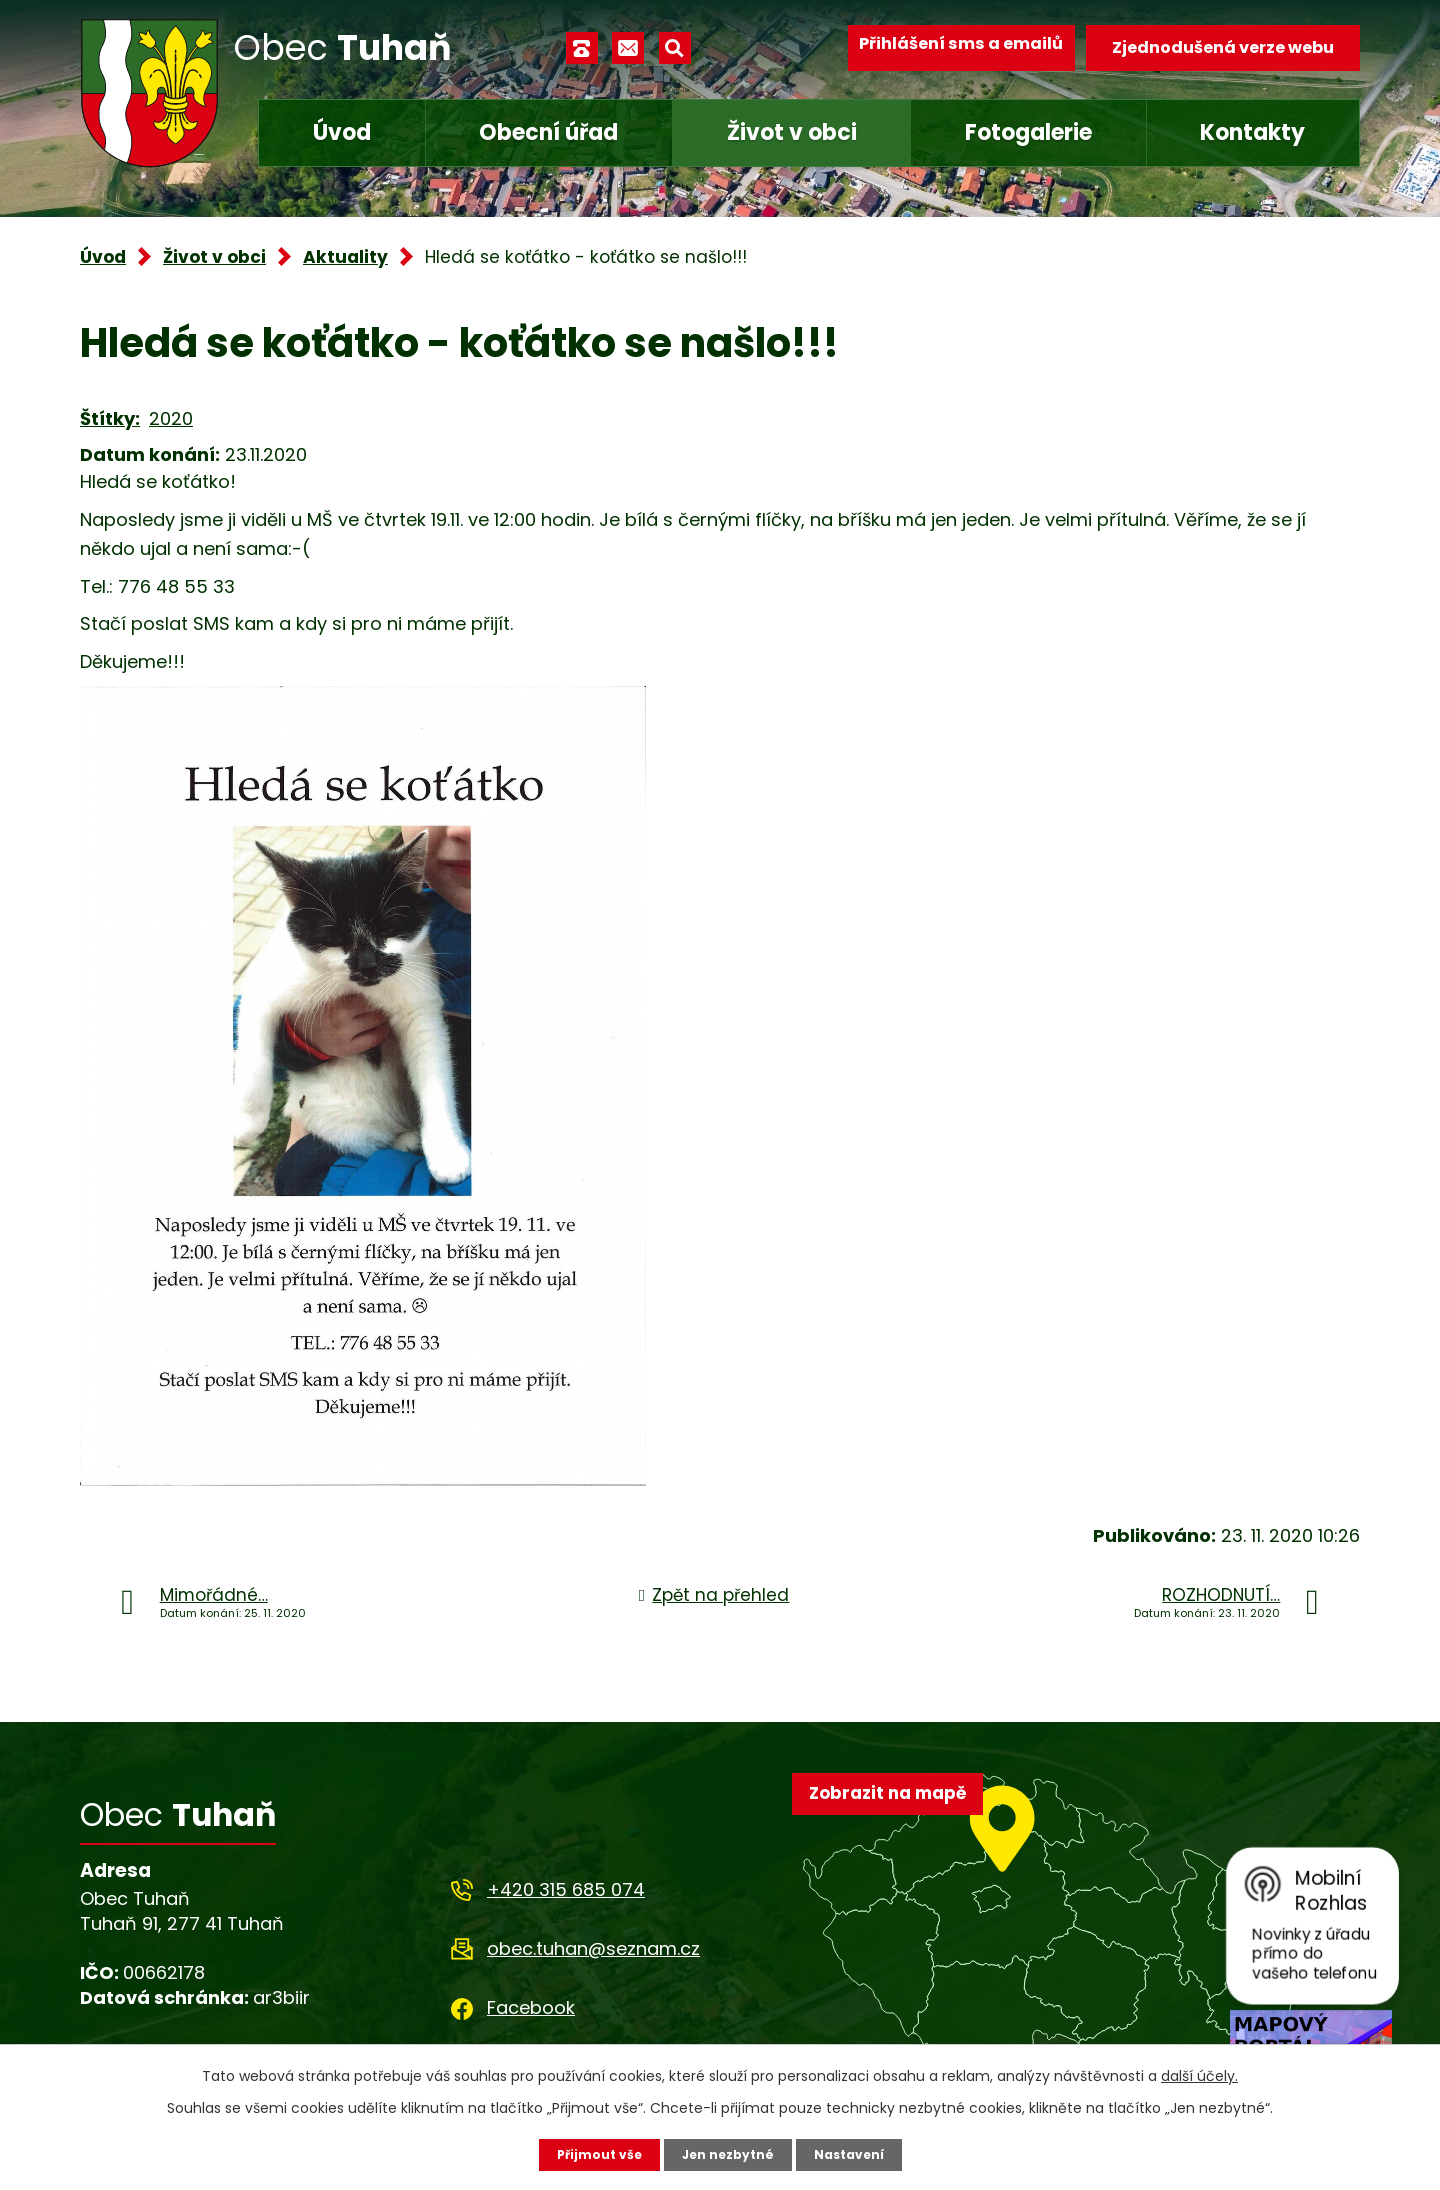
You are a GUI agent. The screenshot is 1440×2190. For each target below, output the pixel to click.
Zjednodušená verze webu (1223, 47)
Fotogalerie (1028, 132)
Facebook (531, 2007)
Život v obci (792, 132)
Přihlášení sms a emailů (947, 47)
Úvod (342, 132)
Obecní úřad (548, 132)
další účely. (1199, 2073)
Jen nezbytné (727, 2153)
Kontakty (1252, 132)
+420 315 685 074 (566, 1889)
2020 (171, 418)
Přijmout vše (587, 2153)
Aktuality (345, 257)
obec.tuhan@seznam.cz (593, 1948)
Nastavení (860, 2153)
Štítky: (110, 418)
